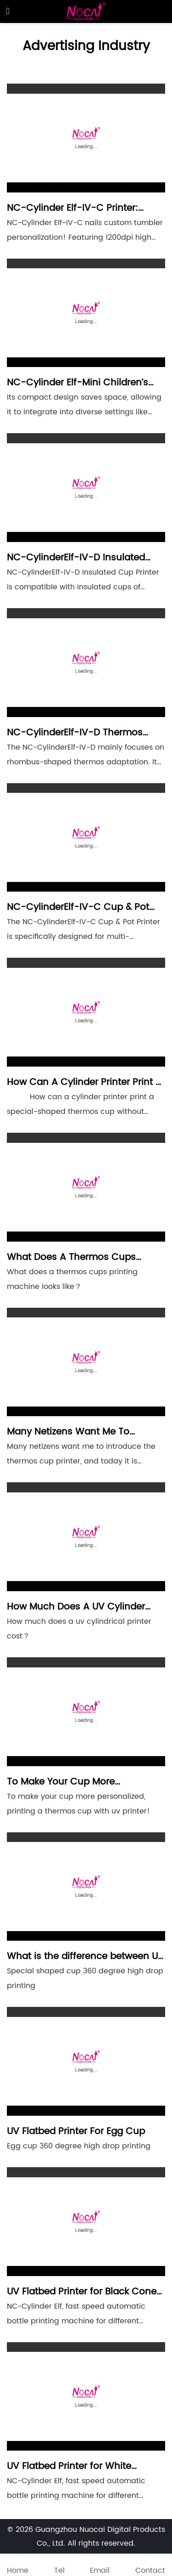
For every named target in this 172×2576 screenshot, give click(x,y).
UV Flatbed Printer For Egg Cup (76, 2131)
